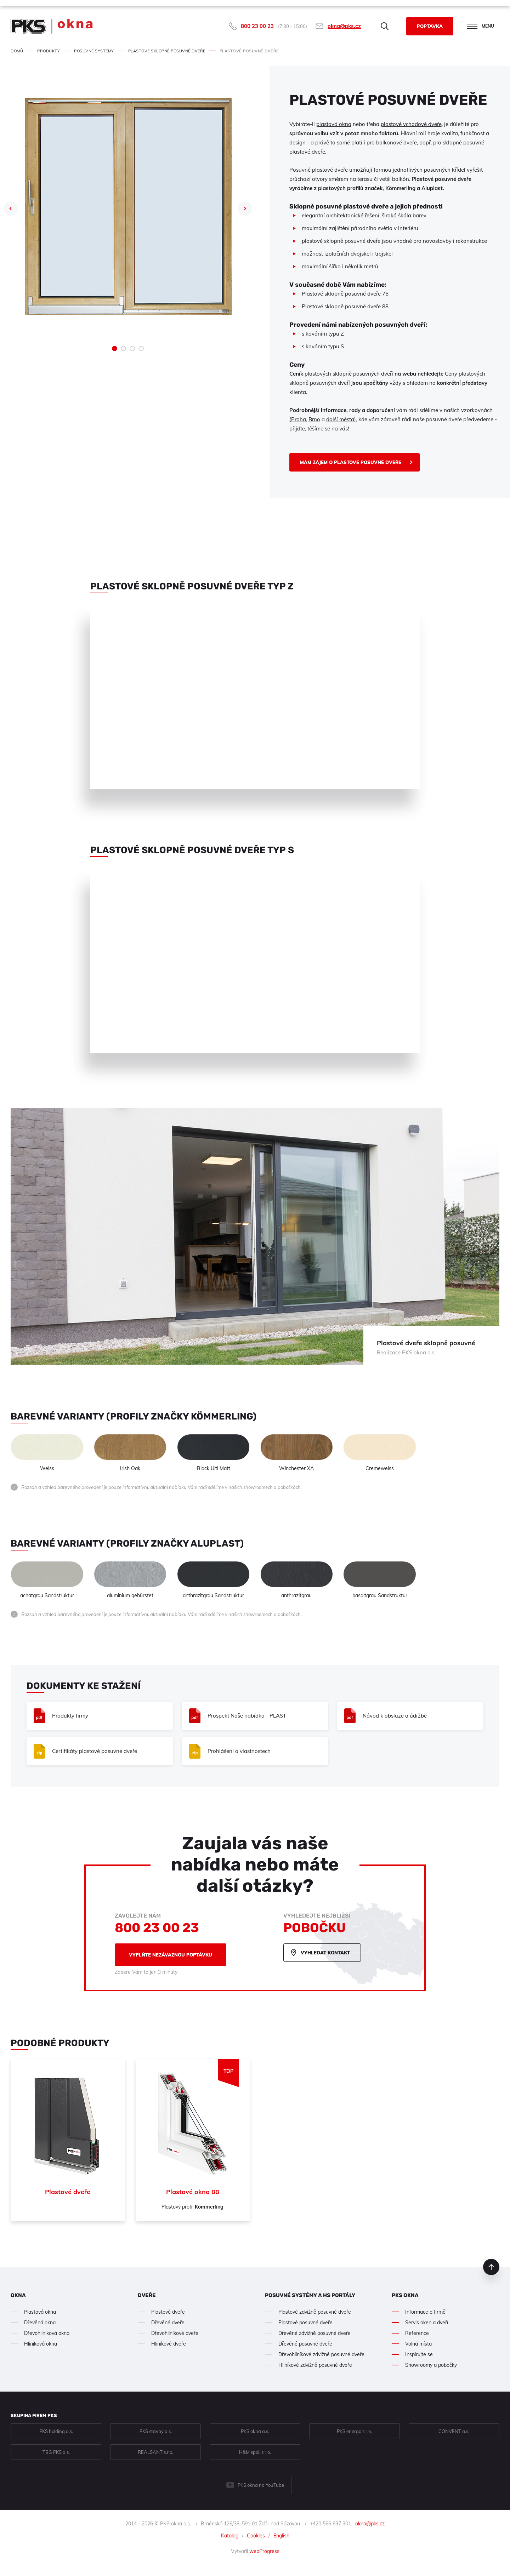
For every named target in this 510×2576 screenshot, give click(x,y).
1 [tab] (114, 348)
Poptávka (430, 26)
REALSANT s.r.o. (155, 2452)
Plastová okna (40, 2312)
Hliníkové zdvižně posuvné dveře (315, 2365)
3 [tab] (132, 348)
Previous (11, 208)
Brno (314, 419)
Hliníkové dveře (168, 2344)
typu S (336, 346)
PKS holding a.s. (56, 2431)
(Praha (297, 419)
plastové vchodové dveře (411, 124)
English (281, 2535)
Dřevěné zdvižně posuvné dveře (314, 2333)
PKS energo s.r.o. (354, 2431)
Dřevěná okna (40, 2322)
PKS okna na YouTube (261, 2485)
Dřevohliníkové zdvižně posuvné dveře (321, 2354)
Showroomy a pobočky (431, 2365)
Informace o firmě (425, 2312)
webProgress (264, 2551)
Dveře (147, 2295)
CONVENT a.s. (453, 2431)
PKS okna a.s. (255, 2431)
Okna (18, 2295)
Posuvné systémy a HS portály (310, 2295)
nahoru (491, 2267)
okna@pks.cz (344, 26)
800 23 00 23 (257, 26)
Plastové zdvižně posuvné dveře (314, 2312)
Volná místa (418, 2344)
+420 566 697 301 (330, 2523)
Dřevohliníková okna (46, 2333)
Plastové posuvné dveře (305, 2322)
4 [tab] (141, 348)
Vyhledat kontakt (325, 1952)
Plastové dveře (168, 2312)
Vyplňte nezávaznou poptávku (170, 1955)
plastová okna (333, 124)
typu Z (336, 333)
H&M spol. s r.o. (255, 2452)
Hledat (385, 26)
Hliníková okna (40, 2344)
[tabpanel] (128, 206)
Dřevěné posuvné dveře (305, 2344)
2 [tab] (123, 348)
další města (340, 419)
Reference (417, 2333)
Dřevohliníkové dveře (174, 2333)
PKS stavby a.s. (156, 2431)
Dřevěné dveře (168, 2322)
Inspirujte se (419, 2354)
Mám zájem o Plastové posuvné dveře (350, 462)
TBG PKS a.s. (56, 2452)
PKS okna (405, 2295)
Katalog (229, 2535)
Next (245, 208)
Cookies (256, 2535)
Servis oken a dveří (426, 2322)
